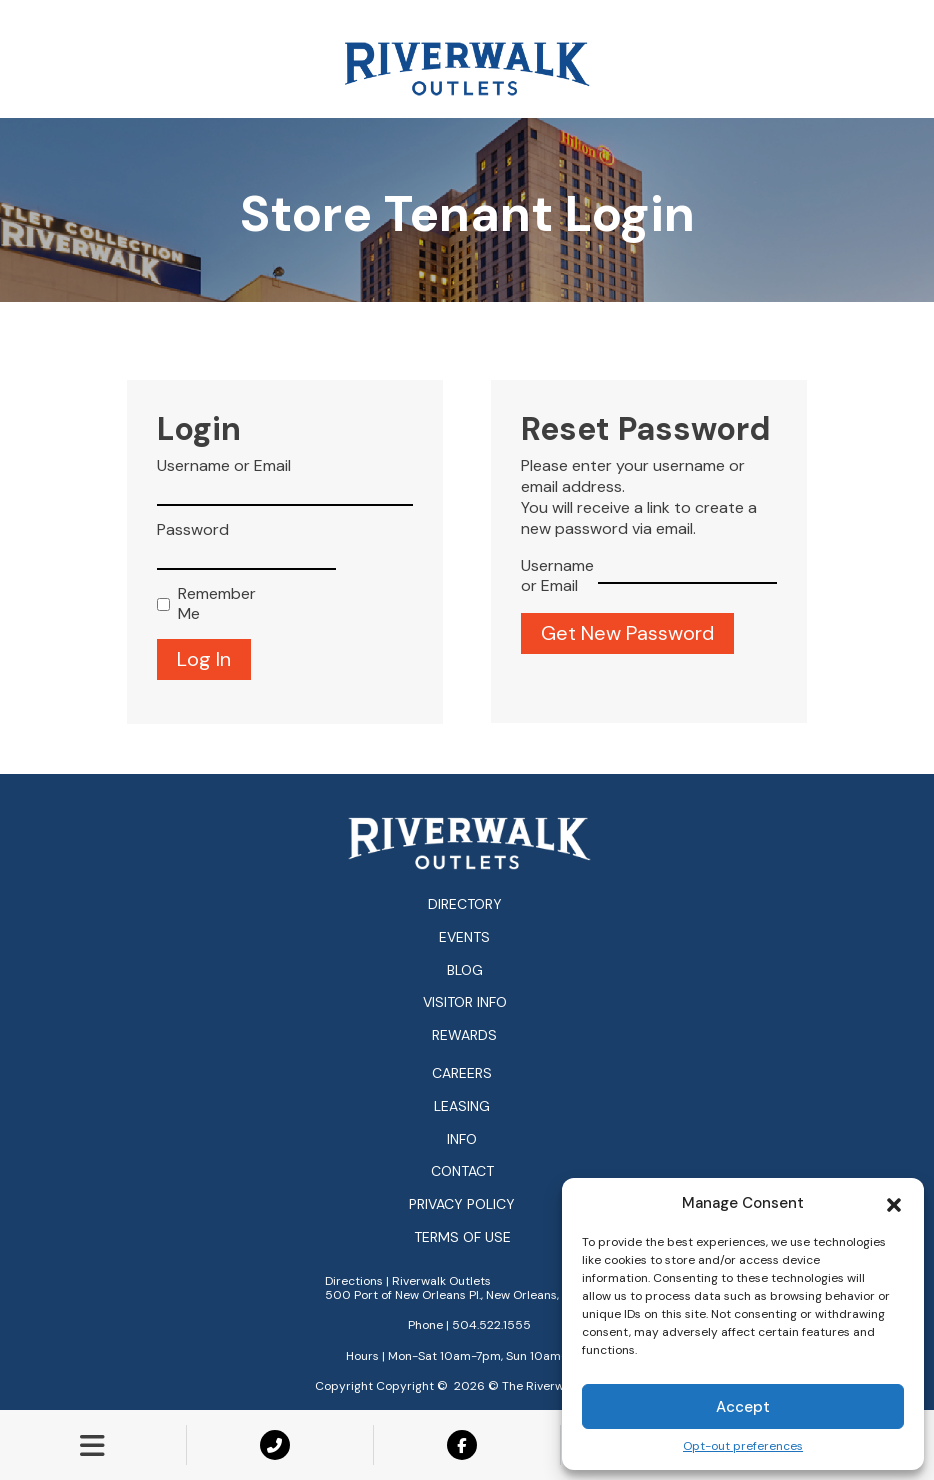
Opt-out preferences (743, 1446)
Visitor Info (465, 1002)
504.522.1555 (491, 1325)
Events (464, 937)
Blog (465, 970)
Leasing (462, 1106)
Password (193, 530)
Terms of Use (462, 1237)
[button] (894, 1203)
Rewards (464, 1035)
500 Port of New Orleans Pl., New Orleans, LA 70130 (469, 1295)
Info (462, 1139)
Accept (743, 1407)
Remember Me (212, 604)
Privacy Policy (462, 1204)
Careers (462, 1073)
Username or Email (224, 466)
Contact (462, 1171)
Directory (465, 904)
